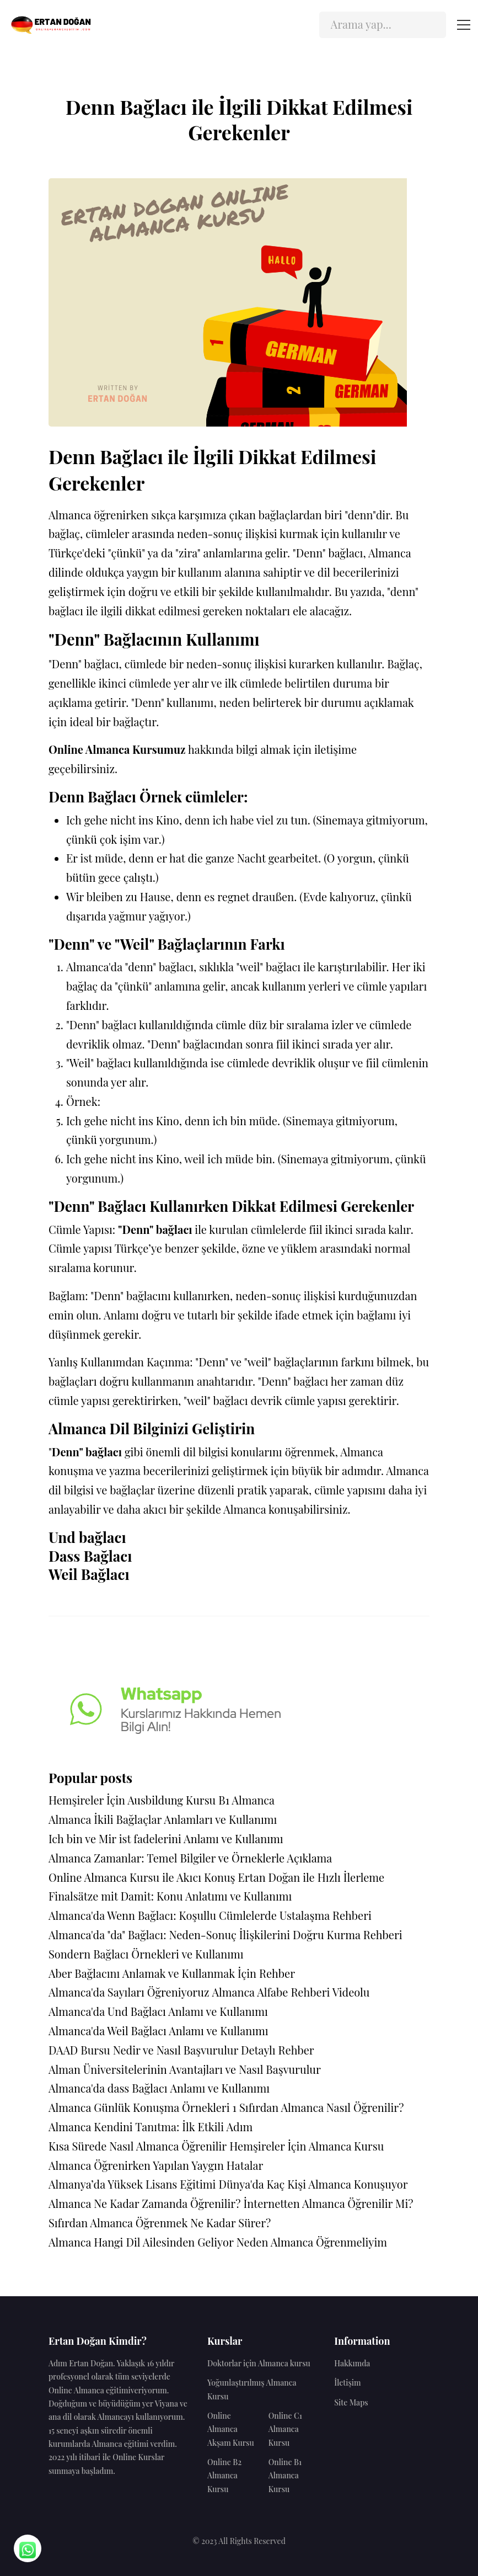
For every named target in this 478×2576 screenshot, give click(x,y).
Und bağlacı (87, 1537)
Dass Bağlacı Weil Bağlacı (90, 1565)
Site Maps (351, 2402)
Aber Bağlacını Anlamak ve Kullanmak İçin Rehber (172, 1973)
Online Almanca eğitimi (90, 2390)
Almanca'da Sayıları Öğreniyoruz (129, 1991)
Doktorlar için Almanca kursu (258, 2363)
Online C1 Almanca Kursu (285, 2429)
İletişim (347, 2382)
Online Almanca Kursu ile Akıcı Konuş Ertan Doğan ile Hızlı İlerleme (216, 1877)
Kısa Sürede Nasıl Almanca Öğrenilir (138, 2145)
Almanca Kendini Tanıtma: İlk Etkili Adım (151, 2126)
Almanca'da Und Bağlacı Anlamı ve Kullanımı (158, 2011)
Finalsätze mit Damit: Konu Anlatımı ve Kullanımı (170, 1895)
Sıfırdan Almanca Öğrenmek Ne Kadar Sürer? (160, 2222)
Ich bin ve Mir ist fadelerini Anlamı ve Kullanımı (166, 1838)
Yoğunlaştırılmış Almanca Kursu (252, 2389)
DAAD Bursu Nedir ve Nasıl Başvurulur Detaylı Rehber (181, 2049)
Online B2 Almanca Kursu (224, 2475)
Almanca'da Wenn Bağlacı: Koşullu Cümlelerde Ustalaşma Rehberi (210, 1915)
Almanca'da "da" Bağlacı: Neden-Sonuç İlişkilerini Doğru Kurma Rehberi (225, 1934)
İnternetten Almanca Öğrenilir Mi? (328, 2203)
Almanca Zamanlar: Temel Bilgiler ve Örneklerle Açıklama (190, 1857)
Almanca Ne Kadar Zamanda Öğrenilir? (145, 2203)
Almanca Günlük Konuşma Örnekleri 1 (143, 2107)
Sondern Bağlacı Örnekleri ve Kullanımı (146, 1953)
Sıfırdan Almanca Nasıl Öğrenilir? (321, 2107)
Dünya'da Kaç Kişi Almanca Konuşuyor (312, 2183)
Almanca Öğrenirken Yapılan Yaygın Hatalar (156, 2165)
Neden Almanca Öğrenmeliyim (312, 2241)
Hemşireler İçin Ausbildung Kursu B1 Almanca (162, 1799)
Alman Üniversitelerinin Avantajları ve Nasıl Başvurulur (185, 2069)
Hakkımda (352, 2363)
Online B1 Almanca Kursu (285, 2475)
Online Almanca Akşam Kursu (230, 2429)
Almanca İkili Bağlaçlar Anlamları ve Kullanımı (163, 1819)
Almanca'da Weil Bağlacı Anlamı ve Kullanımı (158, 2030)
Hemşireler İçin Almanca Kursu (306, 2145)
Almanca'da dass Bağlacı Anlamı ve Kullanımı (159, 2087)
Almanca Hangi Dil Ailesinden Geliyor (141, 2241)
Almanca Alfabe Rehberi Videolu (290, 1991)
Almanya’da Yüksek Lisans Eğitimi (132, 2183)
